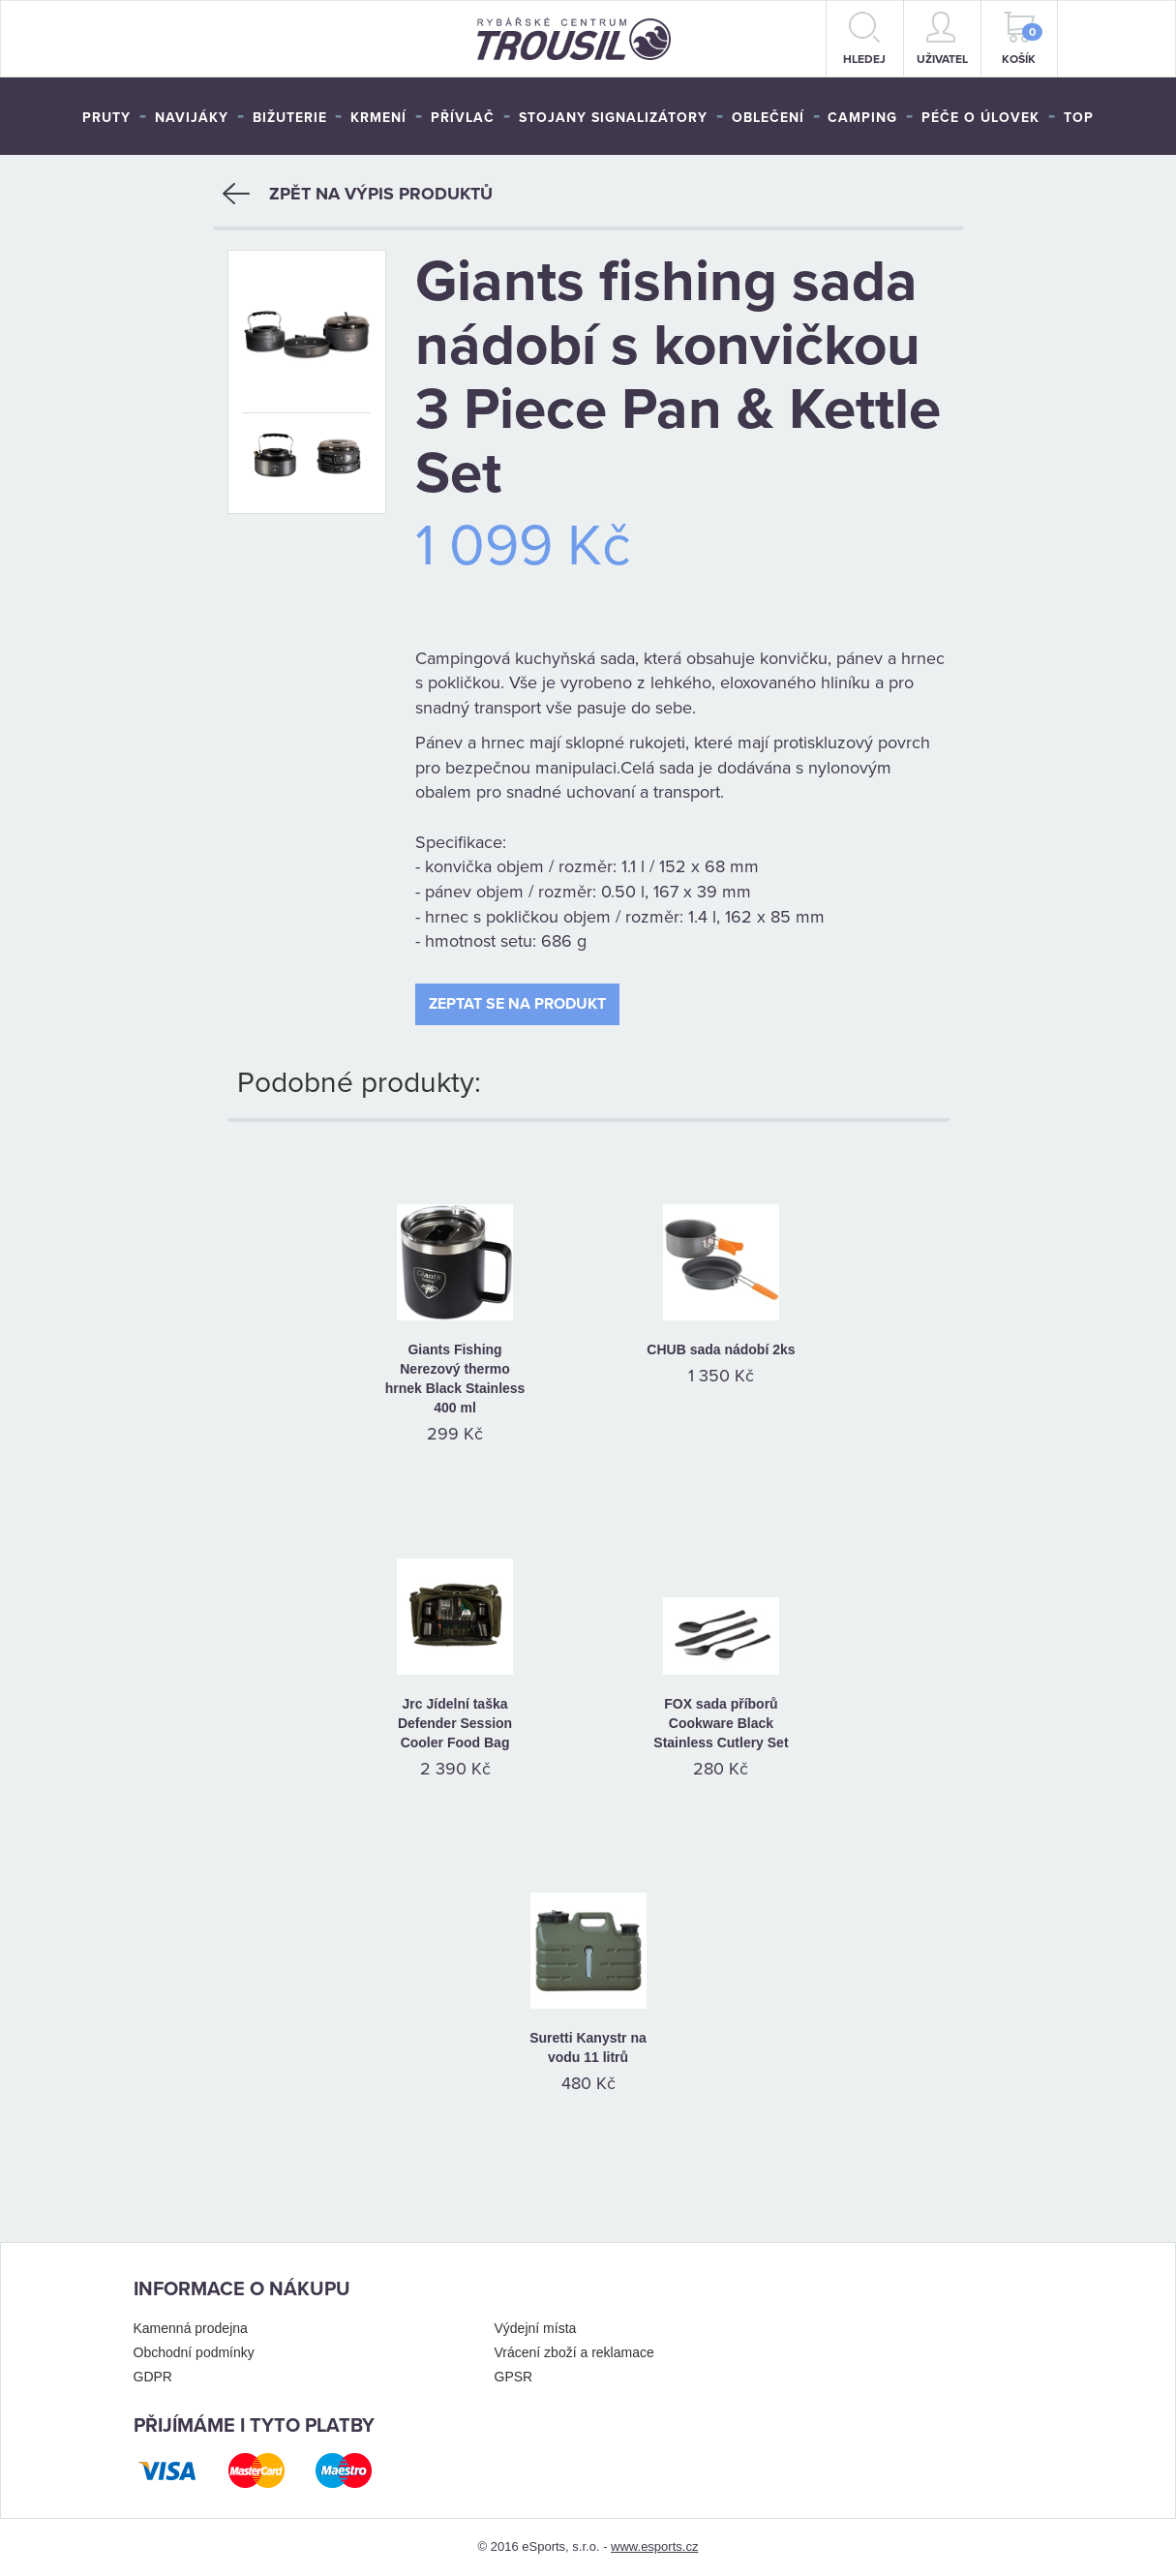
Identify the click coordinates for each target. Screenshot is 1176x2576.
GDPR (153, 2376)
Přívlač (463, 117)
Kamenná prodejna (191, 2328)
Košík (1022, 39)
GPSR (514, 2376)
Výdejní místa (536, 2328)
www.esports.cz (654, 2546)
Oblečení (768, 117)
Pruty (106, 117)
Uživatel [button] (942, 39)
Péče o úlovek (980, 117)
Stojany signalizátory (613, 117)
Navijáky (191, 117)
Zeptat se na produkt (517, 1004)
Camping (862, 117)
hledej (864, 39)
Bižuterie (290, 117)
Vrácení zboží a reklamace (574, 2352)
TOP (1079, 117)
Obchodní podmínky (194, 2352)
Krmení (378, 117)
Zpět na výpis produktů (358, 193)
